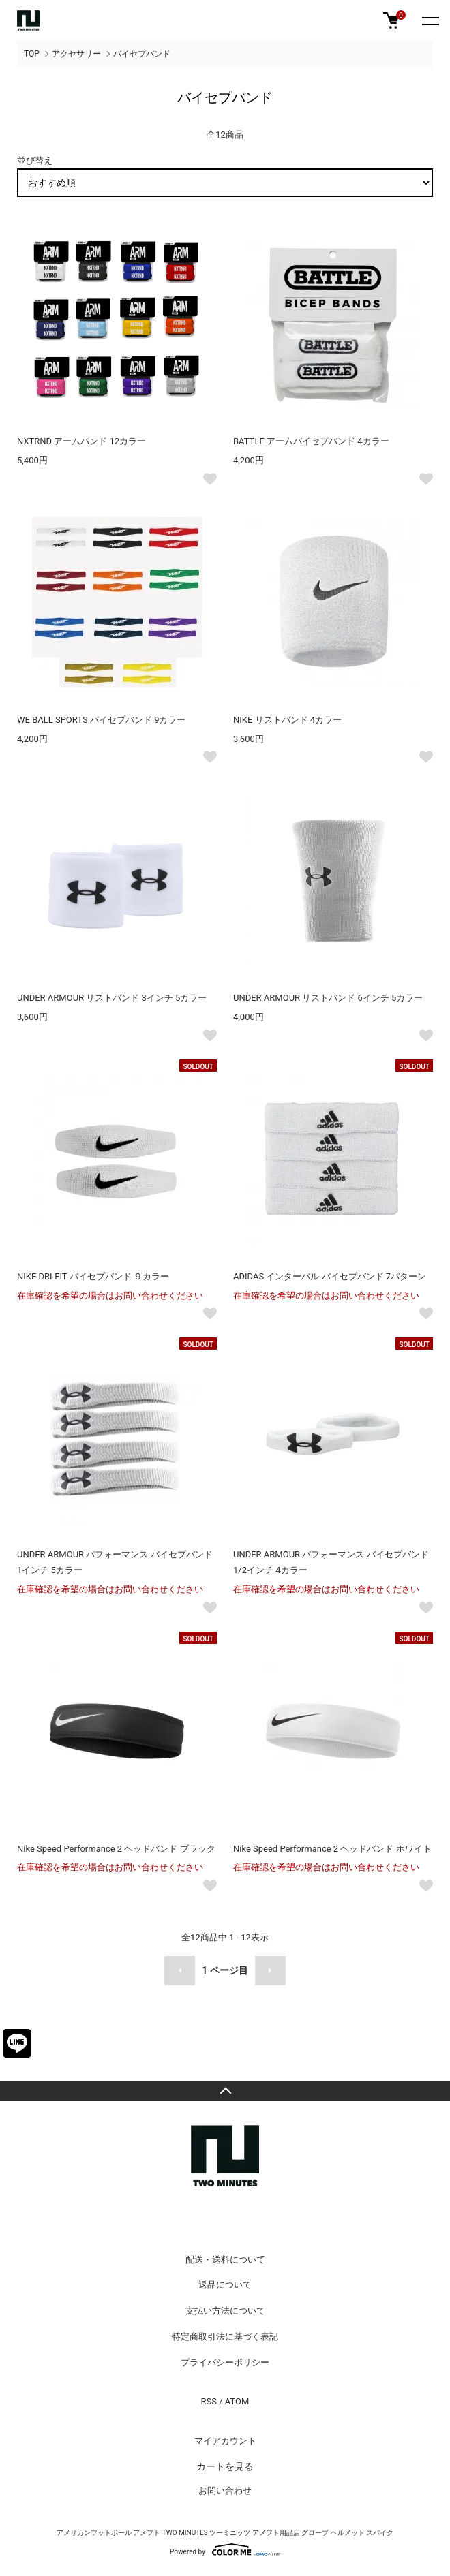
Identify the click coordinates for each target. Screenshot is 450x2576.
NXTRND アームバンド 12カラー (81, 441)
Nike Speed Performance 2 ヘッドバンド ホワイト (332, 1849)
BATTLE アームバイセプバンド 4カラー (311, 441)
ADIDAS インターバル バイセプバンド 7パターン (329, 1276)
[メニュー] (429, 20)
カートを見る (225, 2466)
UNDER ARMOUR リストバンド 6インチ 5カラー (328, 998)
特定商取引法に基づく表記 (225, 2336)
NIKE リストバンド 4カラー (287, 720)
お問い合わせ (225, 2490)
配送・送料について (225, 2259)
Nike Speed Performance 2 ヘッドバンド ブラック (116, 1849)
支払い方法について (225, 2311)
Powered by (225, 2549)
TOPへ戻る (225, 2091)
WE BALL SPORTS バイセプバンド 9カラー (101, 720)
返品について (225, 2285)
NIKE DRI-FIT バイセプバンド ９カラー (93, 1276)
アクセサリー (76, 54)
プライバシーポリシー (225, 2362)
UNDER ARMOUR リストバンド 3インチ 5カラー (112, 998)
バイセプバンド (141, 54)
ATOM (237, 2401)
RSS (209, 2401)
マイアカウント (225, 2441)
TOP (32, 54)
